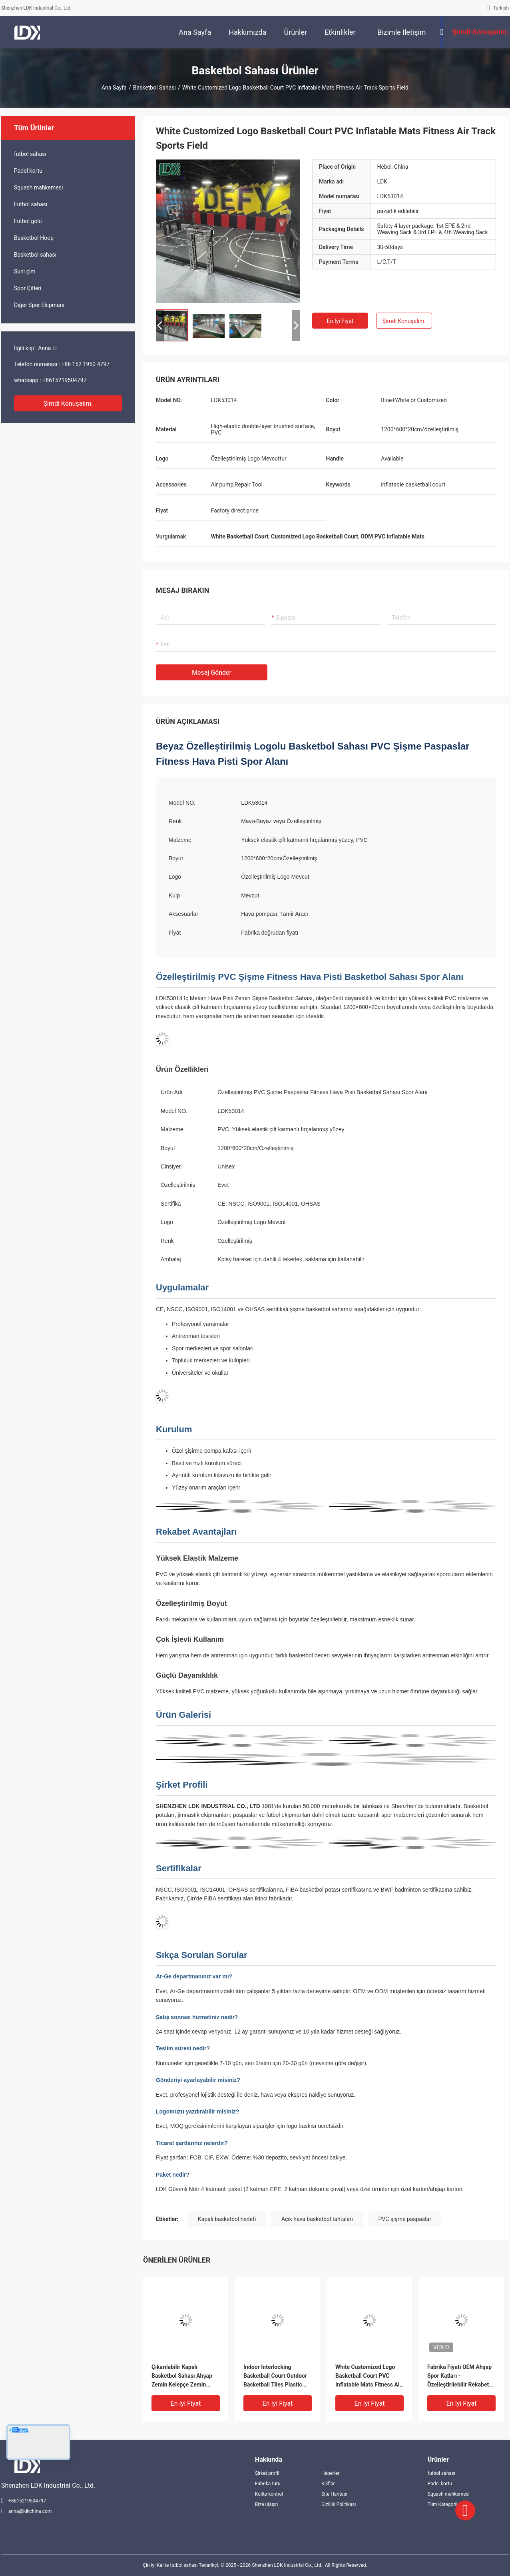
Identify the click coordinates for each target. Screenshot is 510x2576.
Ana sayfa (114, 87)
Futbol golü (28, 221)
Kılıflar (328, 2483)
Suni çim (25, 271)
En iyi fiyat (340, 321)
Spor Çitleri (27, 288)
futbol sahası (30, 154)
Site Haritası (334, 2494)
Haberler (330, 2473)
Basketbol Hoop (34, 238)
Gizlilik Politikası (338, 2504)
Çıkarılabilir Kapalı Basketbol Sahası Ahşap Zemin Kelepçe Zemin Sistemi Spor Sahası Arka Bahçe (183, 2376)
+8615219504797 (64, 380)
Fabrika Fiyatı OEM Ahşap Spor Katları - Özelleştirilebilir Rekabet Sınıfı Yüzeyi (459, 2376)
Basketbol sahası (154, 87)
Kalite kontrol (269, 2494)
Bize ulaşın (266, 2504)
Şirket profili (268, 2473)
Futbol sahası (30, 204)
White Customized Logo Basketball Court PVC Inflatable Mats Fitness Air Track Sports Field (368, 2376)
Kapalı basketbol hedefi (227, 2219)
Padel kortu (28, 170)
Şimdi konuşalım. (68, 403)
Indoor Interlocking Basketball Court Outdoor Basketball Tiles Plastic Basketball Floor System (275, 2376)
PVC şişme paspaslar (405, 2219)
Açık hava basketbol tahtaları (317, 2219)
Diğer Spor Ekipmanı (39, 305)
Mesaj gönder (211, 672)
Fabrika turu (268, 2483)
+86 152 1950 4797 (85, 364)
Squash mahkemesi (38, 187)
